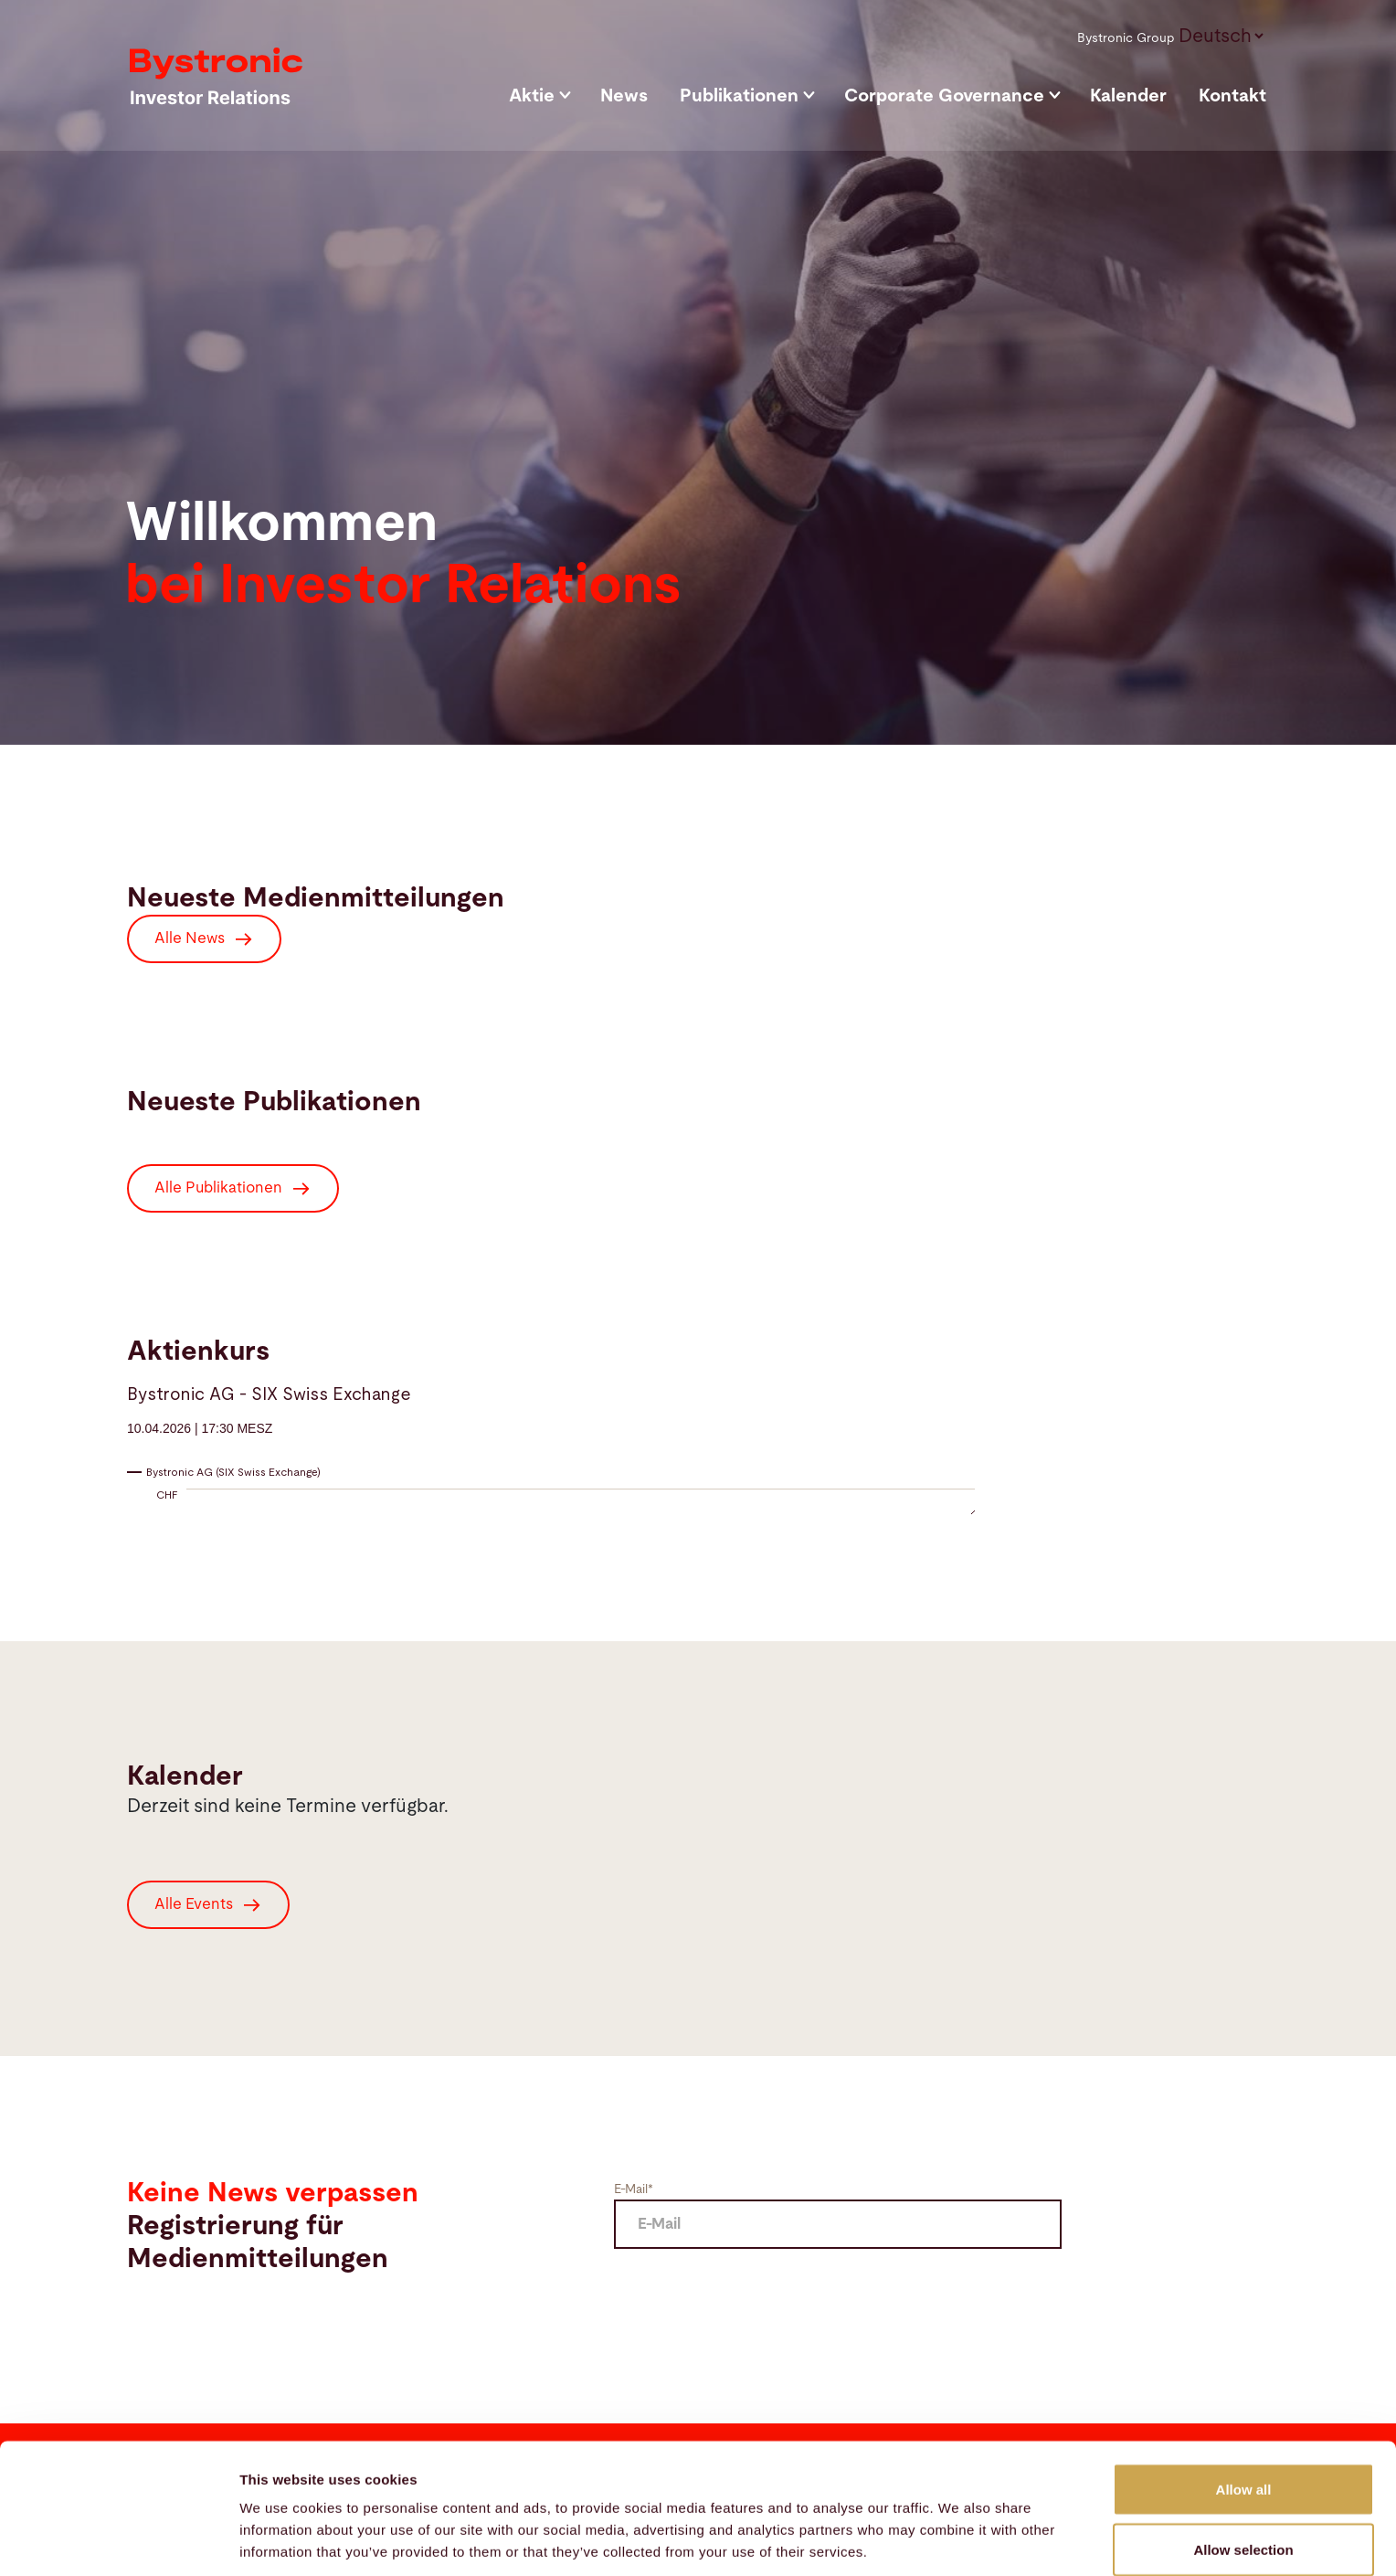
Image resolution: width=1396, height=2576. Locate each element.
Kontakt (1232, 96)
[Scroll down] (1390, 744)
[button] (1220, 35)
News (624, 96)
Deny (1244, 2527)
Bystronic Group (1126, 38)
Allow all (1244, 2407)
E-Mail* (633, 2189)
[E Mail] (838, 2224)
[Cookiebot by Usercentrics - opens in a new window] (118, 2540)
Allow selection (1243, 2467)
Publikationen (739, 96)
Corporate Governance (944, 96)
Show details (958, 2529)
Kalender (1128, 96)
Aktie (532, 96)
